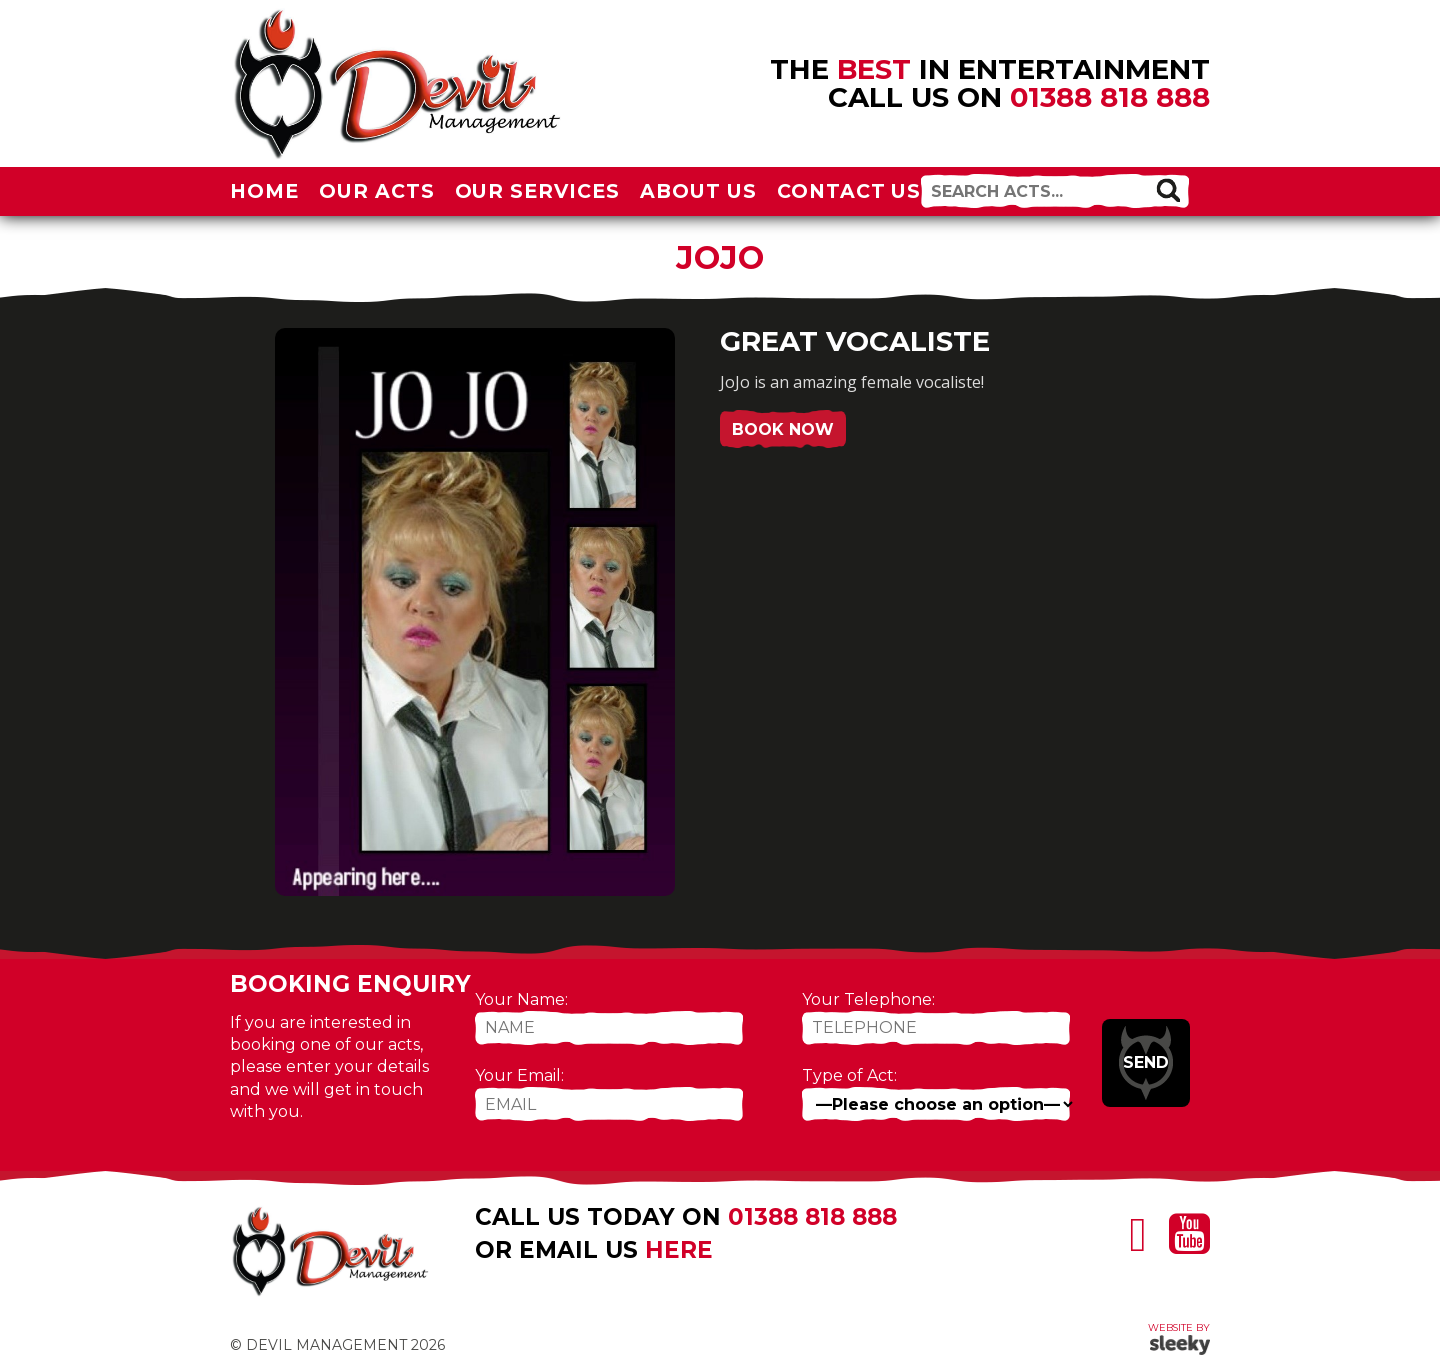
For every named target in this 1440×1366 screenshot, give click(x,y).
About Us (698, 191)
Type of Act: (849, 1075)
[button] (1168, 190)
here (679, 1250)
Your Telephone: (868, 999)
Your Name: (521, 999)
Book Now (783, 429)
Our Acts (377, 191)
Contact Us (849, 191)
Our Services (538, 191)
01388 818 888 (1110, 97)
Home (264, 191)
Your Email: (519, 1075)
